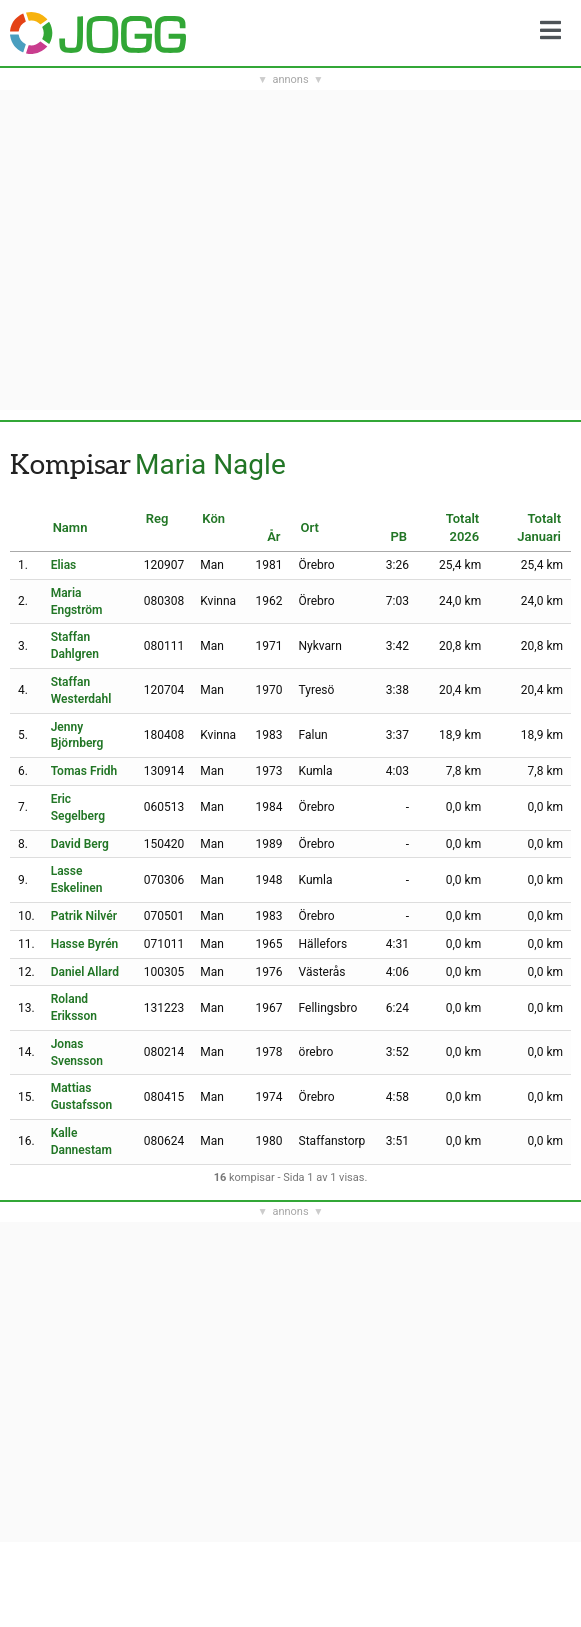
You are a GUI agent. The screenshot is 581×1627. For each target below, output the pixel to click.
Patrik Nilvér (84, 916)
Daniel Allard (85, 972)
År (273, 536)
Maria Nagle (210, 464)
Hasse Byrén (85, 944)
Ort (310, 527)
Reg (157, 518)
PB (398, 536)
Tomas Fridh (84, 771)
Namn (70, 527)
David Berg (80, 844)
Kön (213, 518)
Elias (64, 565)
